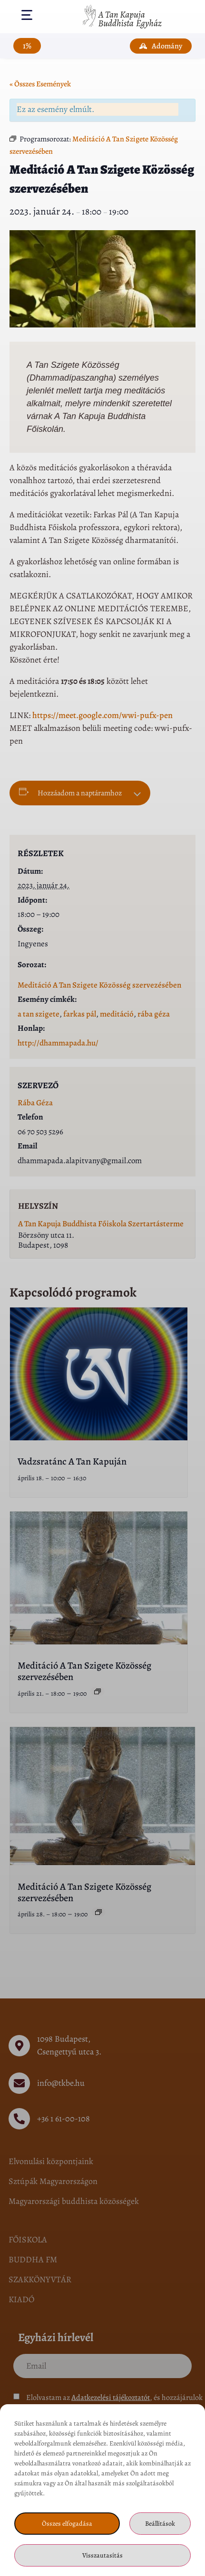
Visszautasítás (102, 2555)
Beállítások (160, 2523)
